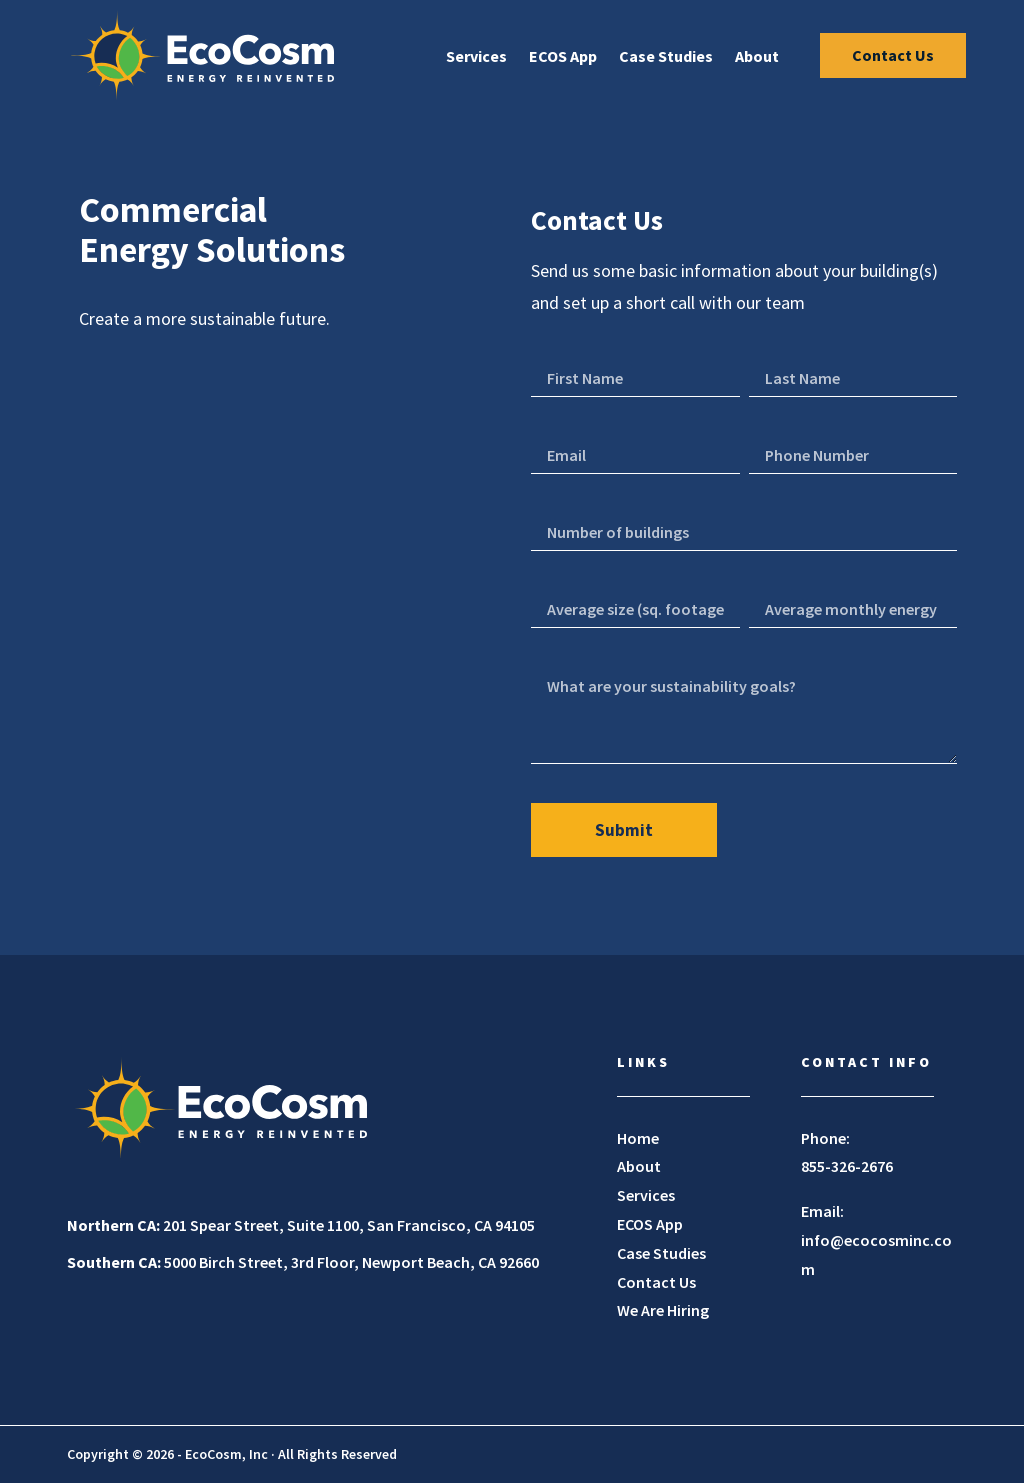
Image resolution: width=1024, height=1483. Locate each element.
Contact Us (890, 55)
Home (638, 1138)
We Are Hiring (663, 1310)
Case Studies (663, 57)
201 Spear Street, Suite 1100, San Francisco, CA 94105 (301, 1225)
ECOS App (560, 57)
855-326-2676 (847, 1166)
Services (473, 57)
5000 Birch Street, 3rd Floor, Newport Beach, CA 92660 (303, 1262)
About (754, 57)
